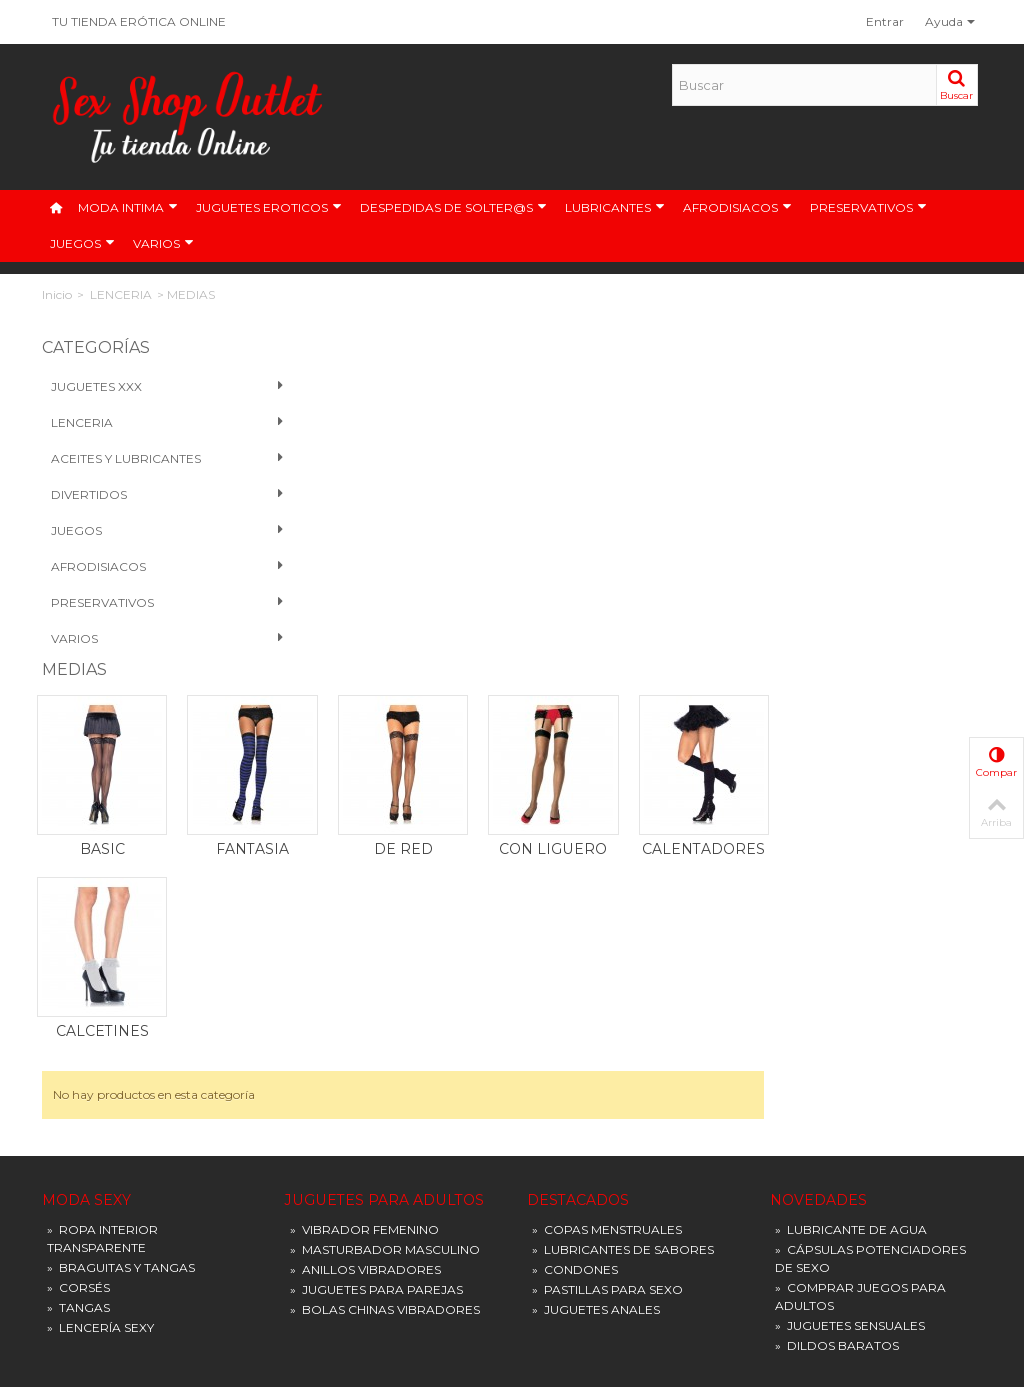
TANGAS (78, 979)
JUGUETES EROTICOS (269, 208)
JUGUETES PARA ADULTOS (384, 872)
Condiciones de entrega (599, 1144)
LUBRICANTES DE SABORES (623, 921)
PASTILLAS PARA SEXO (607, 961)
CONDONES (575, 941)
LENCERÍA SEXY (100, 999)
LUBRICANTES (615, 208)
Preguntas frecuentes (594, 1204)
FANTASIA (487, 521)
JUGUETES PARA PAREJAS (376, 961)
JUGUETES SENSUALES (850, 997)
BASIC (342, 521)
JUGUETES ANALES (596, 981)
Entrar (885, 21)
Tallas (549, 1224)
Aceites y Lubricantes (148, 459)
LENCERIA (121, 294)
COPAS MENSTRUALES (607, 901)
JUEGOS (82, 244)
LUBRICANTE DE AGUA (851, 901)
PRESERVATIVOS (868, 208)
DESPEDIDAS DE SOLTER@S (453, 208)
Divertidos (148, 495)
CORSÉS (78, 959)
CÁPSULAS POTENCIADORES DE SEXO (870, 930)
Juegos (148, 531)
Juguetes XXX (148, 387)
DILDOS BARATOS (837, 1017)
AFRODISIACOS (737, 208)
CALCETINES (342, 703)
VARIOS (163, 244)
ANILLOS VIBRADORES (365, 941)
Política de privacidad (594, 1184)
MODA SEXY (86, 872)
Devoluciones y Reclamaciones (620, 1264)
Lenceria (148, 423)
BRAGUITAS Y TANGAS (121, 939)
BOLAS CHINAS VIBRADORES (385, 981)
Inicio (57, 294)
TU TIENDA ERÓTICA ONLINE (139, 21)
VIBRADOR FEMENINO (364, 901)
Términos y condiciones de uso (618, 1244)
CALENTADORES (924, 521)
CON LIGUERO (779, 521)
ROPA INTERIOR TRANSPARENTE (102, 910)
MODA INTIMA (128, 208)
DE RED (633, 521)
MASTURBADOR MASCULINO (385, 921)
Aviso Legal (565, 1124)
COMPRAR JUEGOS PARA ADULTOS (860, 968)
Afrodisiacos (148, 567)
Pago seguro (569, 1164)
